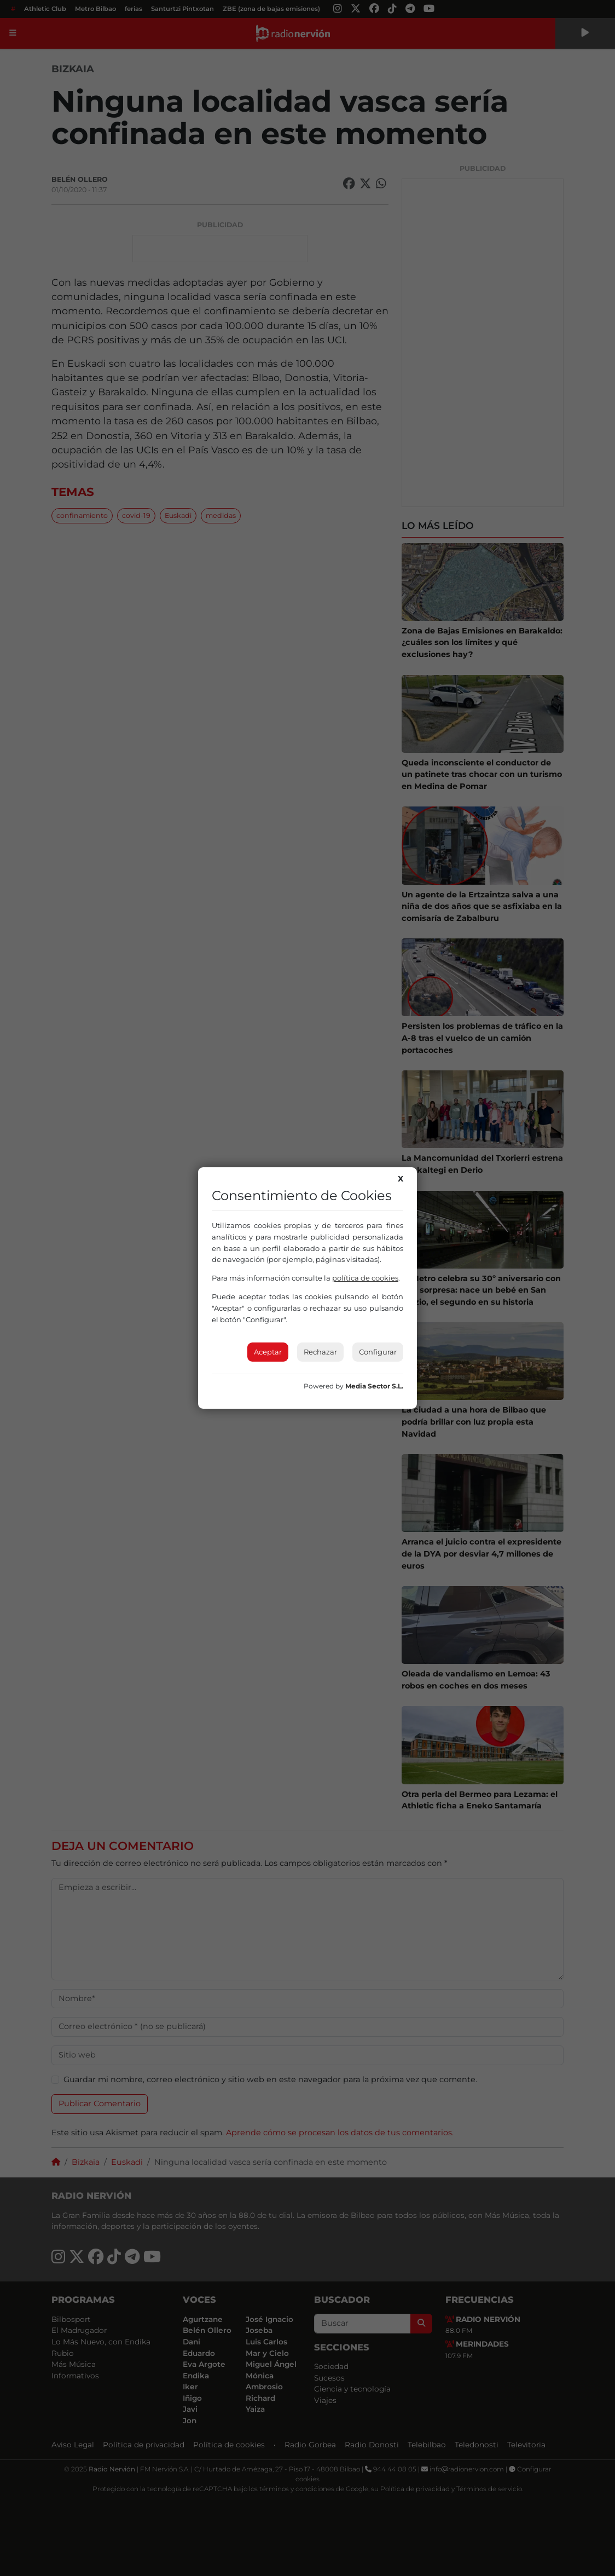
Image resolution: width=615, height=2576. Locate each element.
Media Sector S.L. (374, 1386)
